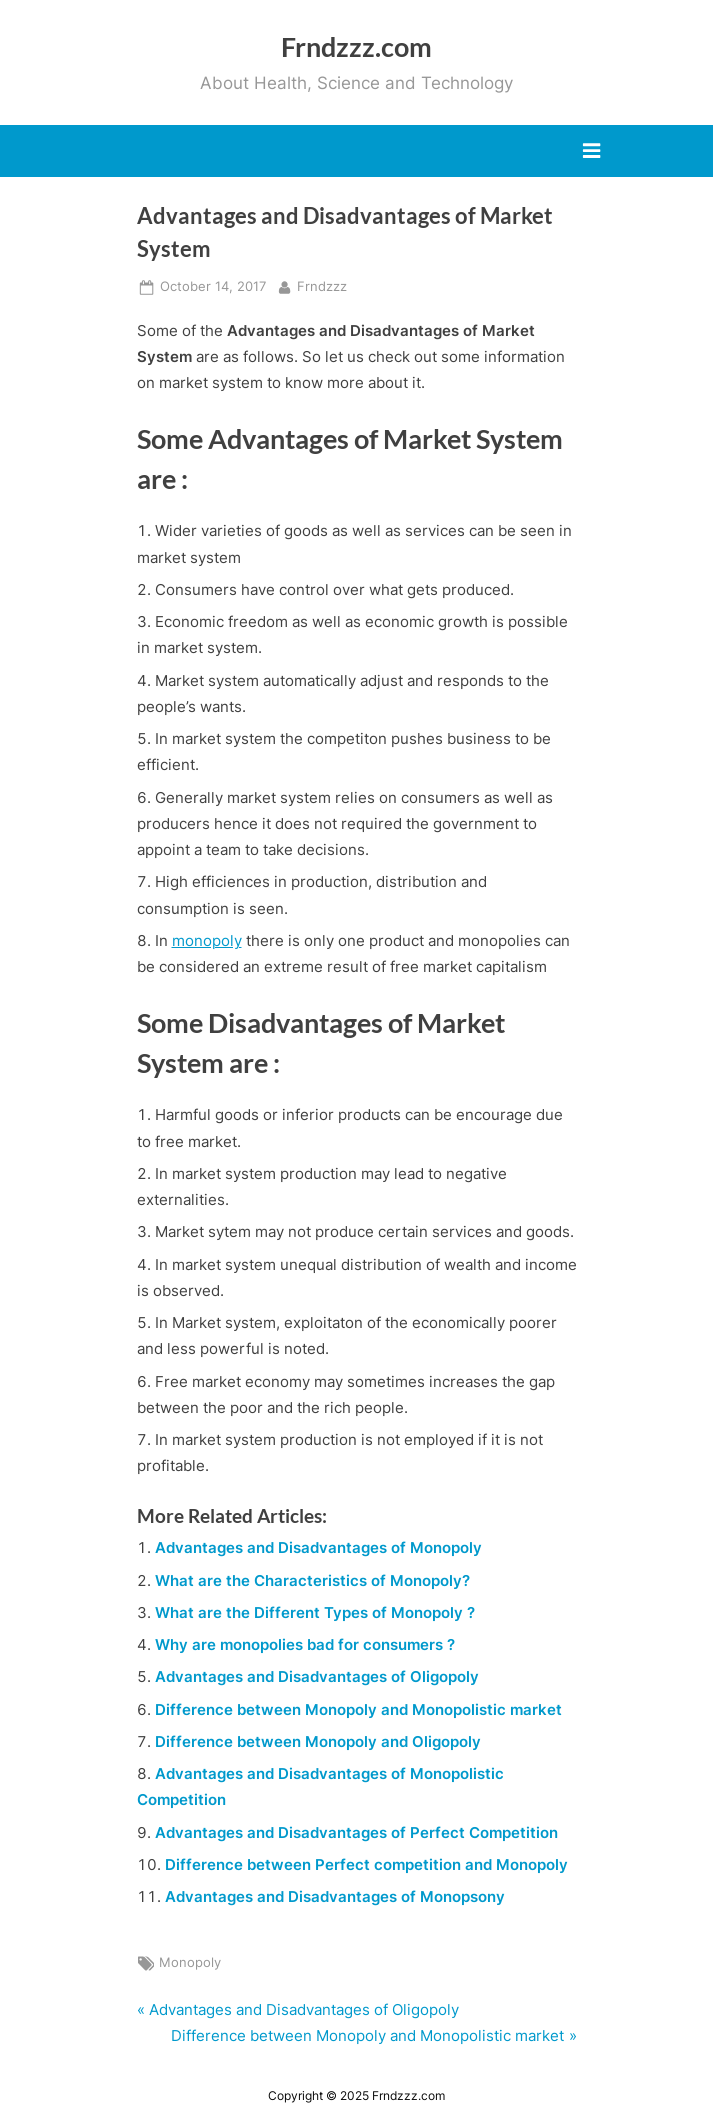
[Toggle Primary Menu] (591, 151)
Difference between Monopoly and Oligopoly (318, 1741)
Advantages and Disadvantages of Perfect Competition (356, 1832)
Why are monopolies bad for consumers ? (305, 1644)
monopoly (207, 940)
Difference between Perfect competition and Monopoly (366, 1864)
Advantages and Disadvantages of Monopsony (335, 1896)
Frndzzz (322, 285)
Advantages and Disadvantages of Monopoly (318, 1547)
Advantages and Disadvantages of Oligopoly (317, 1676)
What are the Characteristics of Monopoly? (312, 1580)
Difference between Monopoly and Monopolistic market (358, 1709)
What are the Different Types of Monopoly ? (315, 1612)
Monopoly (190, 1962)
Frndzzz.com (356, 46)
